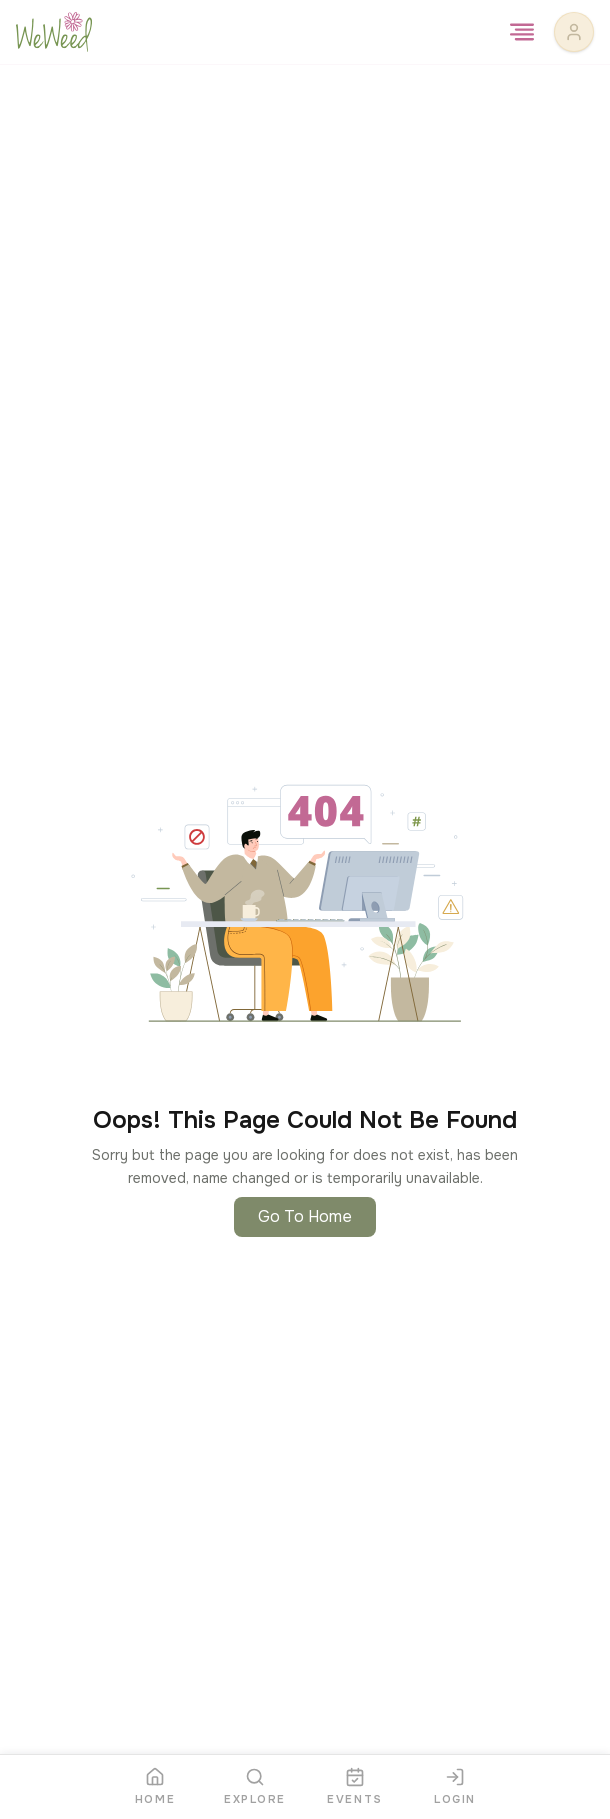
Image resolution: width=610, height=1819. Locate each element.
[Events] (355, 1787)
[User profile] (574, 32)
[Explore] (255, 1787)
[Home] (155, 1787)
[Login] (455, 1787)
